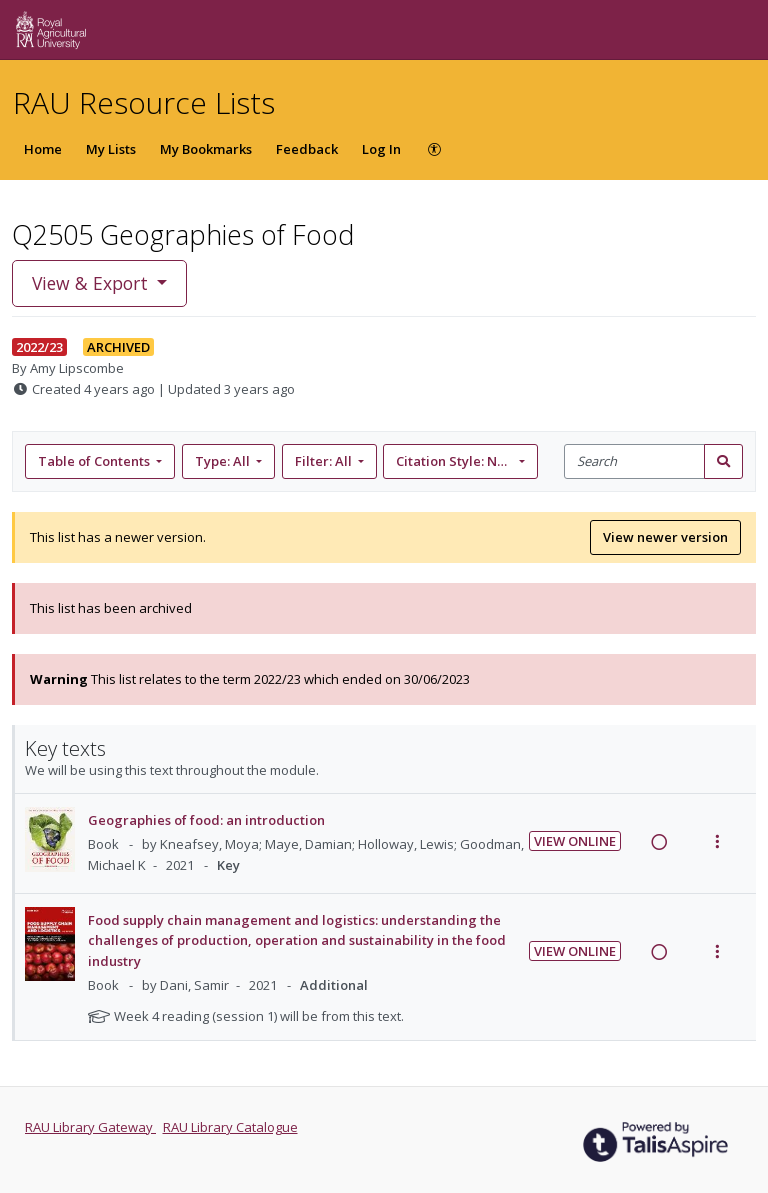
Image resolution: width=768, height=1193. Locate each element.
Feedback (307, 149)
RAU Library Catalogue (230, 1127)
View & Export (92, 283)
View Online (575, 841)
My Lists (111, 149)
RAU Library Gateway (90, 1127)
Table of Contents (95, 461)
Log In (381, 149)
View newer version (665, 537)
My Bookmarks (206, 149)
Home (43, 149)
